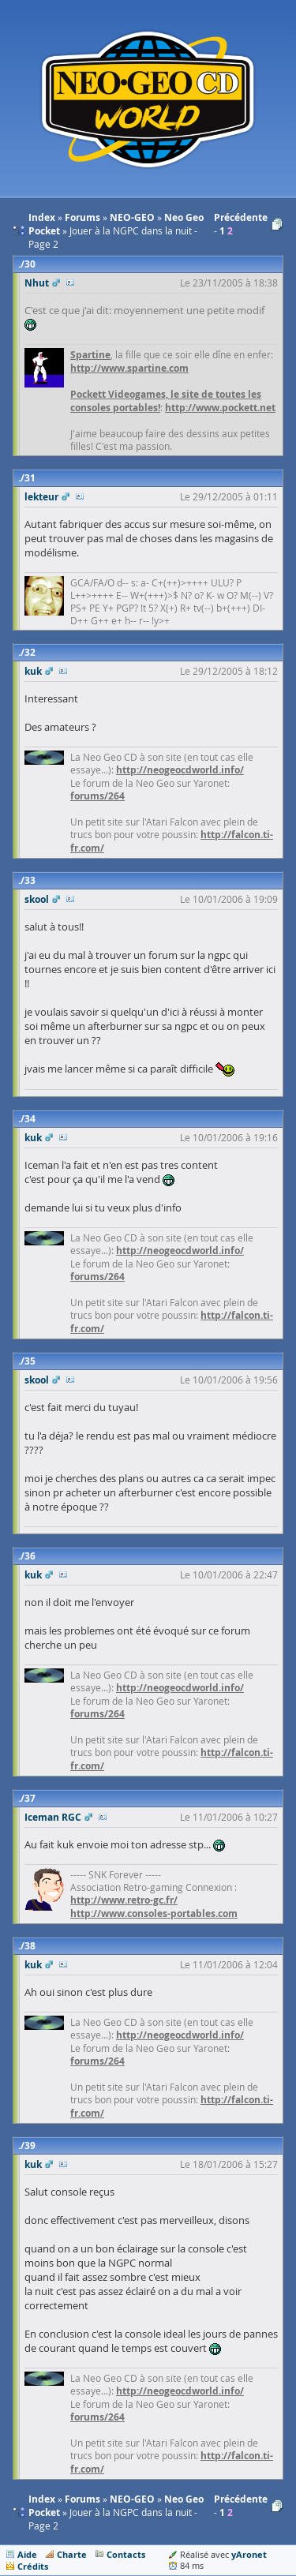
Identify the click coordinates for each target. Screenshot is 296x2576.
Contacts (126, 2554)
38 (30, 1946)
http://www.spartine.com (129, 368)
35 (30, 1361)
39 (30, 2145)
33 (30, 880)
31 (30, 478)
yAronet (249, 2554)
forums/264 (97, 796)
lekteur (41, 497)
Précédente (241, 217)
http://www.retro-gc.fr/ (124, 1900)
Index (41, 2499)
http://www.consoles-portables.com (154, 1913)
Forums (82, 2499)
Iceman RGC (52, 1817)
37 (30, 1798)
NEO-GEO (132, 2499)
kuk (33, 671)
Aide (27, 2554)
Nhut (36, 283)
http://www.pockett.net (220, 407)
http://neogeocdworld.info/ (180, 770)
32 (30, 652)
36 (30, 1556)
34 (30, 1118)
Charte (72, 2554)
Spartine (90, 354)
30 (30, 264)
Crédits (32, 2566)
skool (36, 899)
